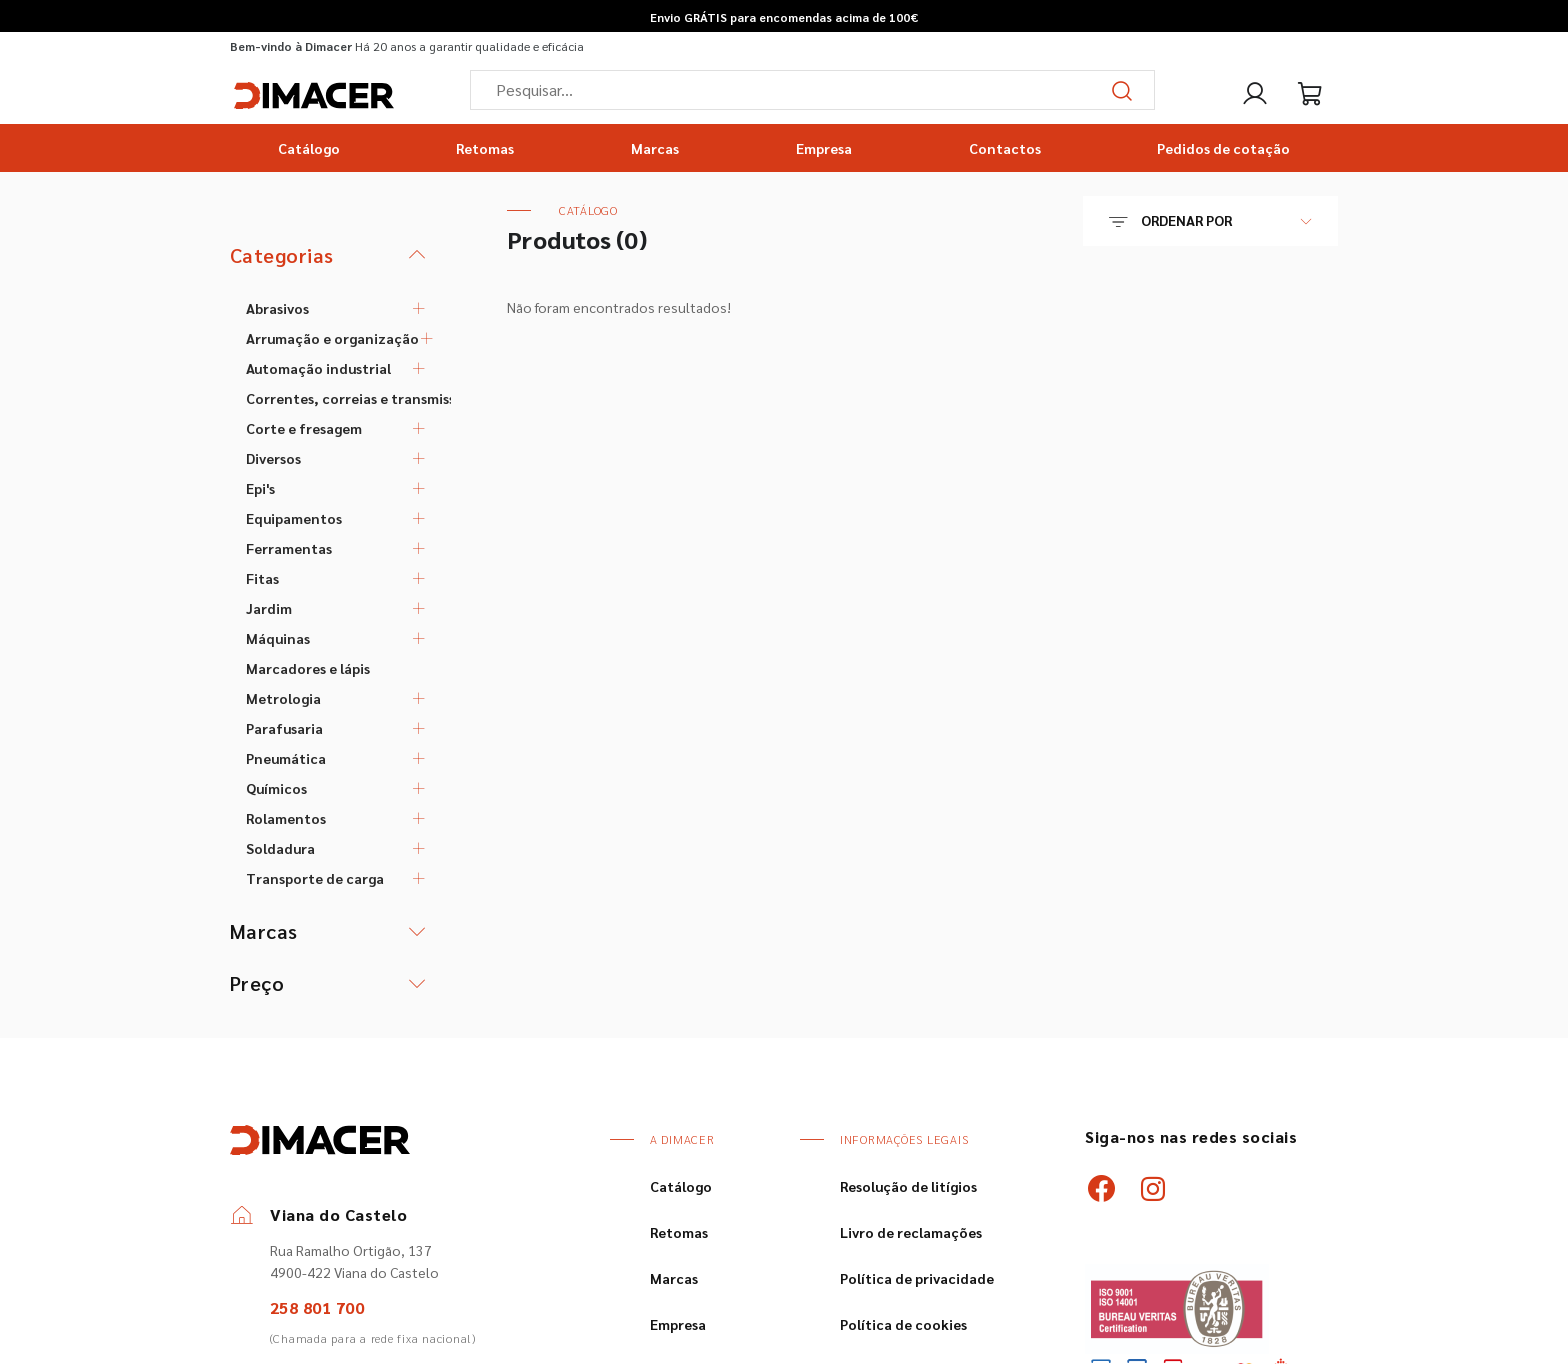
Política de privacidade (917, 1278)
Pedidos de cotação (1223, 148)
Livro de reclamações (911, 1232)
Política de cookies (903, 1324)
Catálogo (309, 148)
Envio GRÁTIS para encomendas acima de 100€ (784, 17)
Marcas (655, 148)
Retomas (485, 148)
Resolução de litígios (908, 1186)
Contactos (1005, 148)
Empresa (824, 148)
